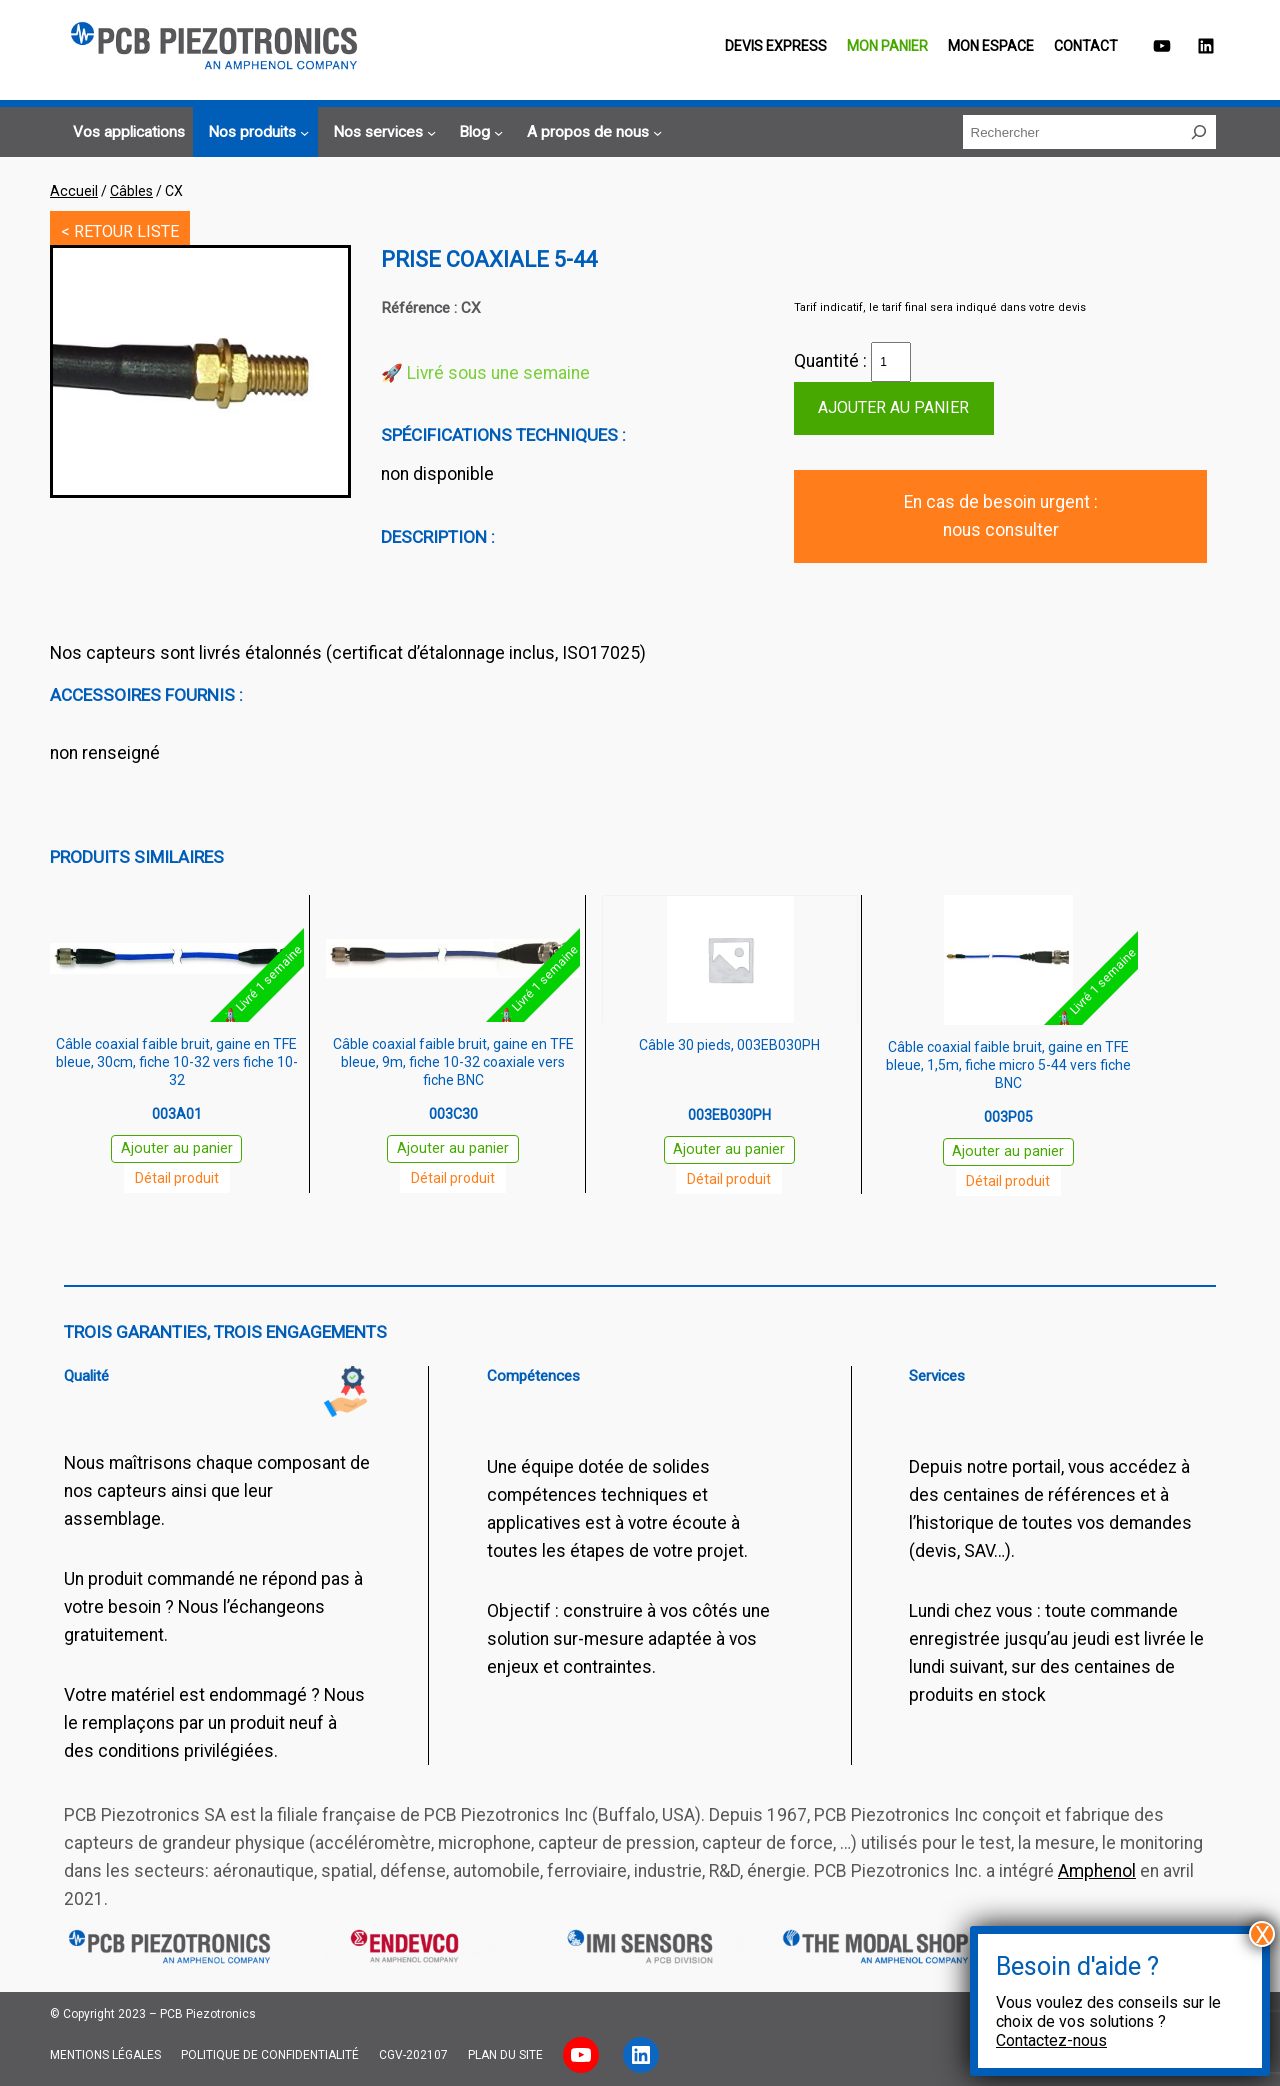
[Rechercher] (1199, 132)
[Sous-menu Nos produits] (255, 133)
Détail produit (177, 1178)
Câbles (131, 191)
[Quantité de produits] (891, 362)
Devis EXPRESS (776, 46)
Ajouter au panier (893, 407)
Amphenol (1097, 1871)
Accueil (74, 191)
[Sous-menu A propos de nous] (591, 133)
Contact (1086, 46)
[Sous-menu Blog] (478, 133)
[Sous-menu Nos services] (381, 133)
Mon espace (991, 46)
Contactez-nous (1051, 2040)
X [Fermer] (1262, 1934)
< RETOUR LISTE (120, 231)
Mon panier (887, 46)
